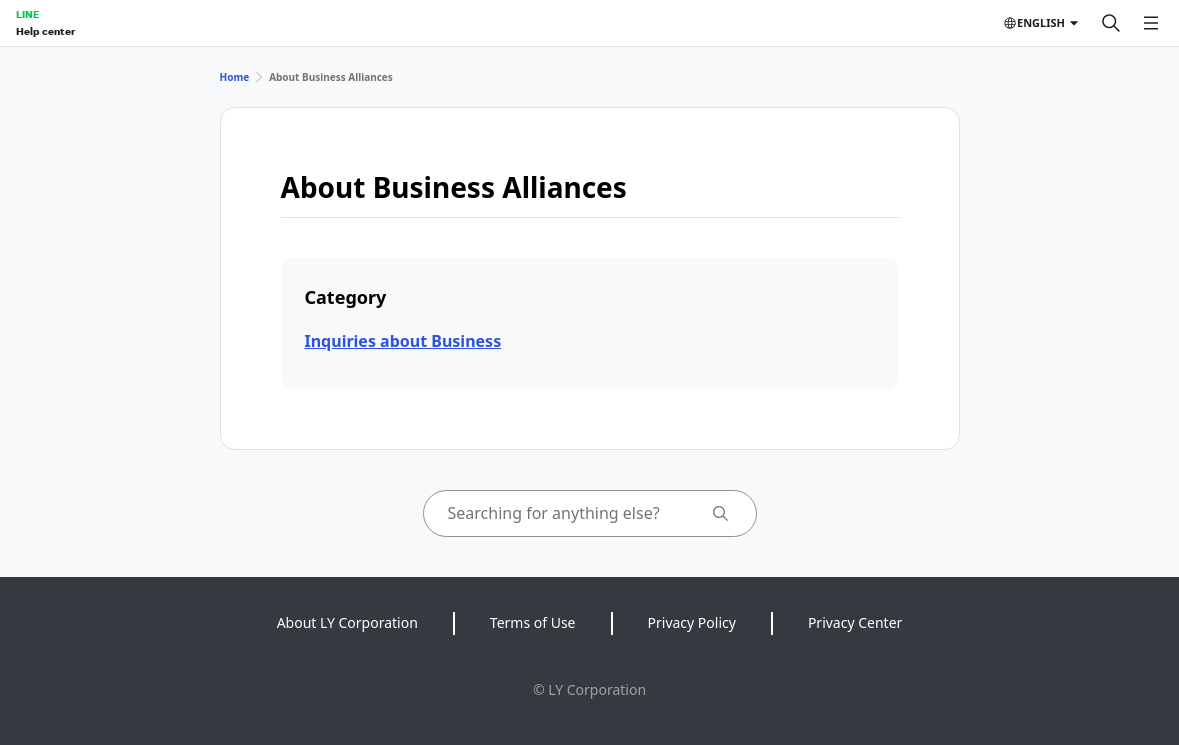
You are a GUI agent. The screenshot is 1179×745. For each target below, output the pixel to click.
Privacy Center (855, 622)
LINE (27, 14)
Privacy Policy (692, 622)
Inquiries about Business (403, 341)
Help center (45, 31)
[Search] (1111, 23)
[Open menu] (1151, 23)
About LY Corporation (347, 622)
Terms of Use (533, 622)
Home (235, 77)
